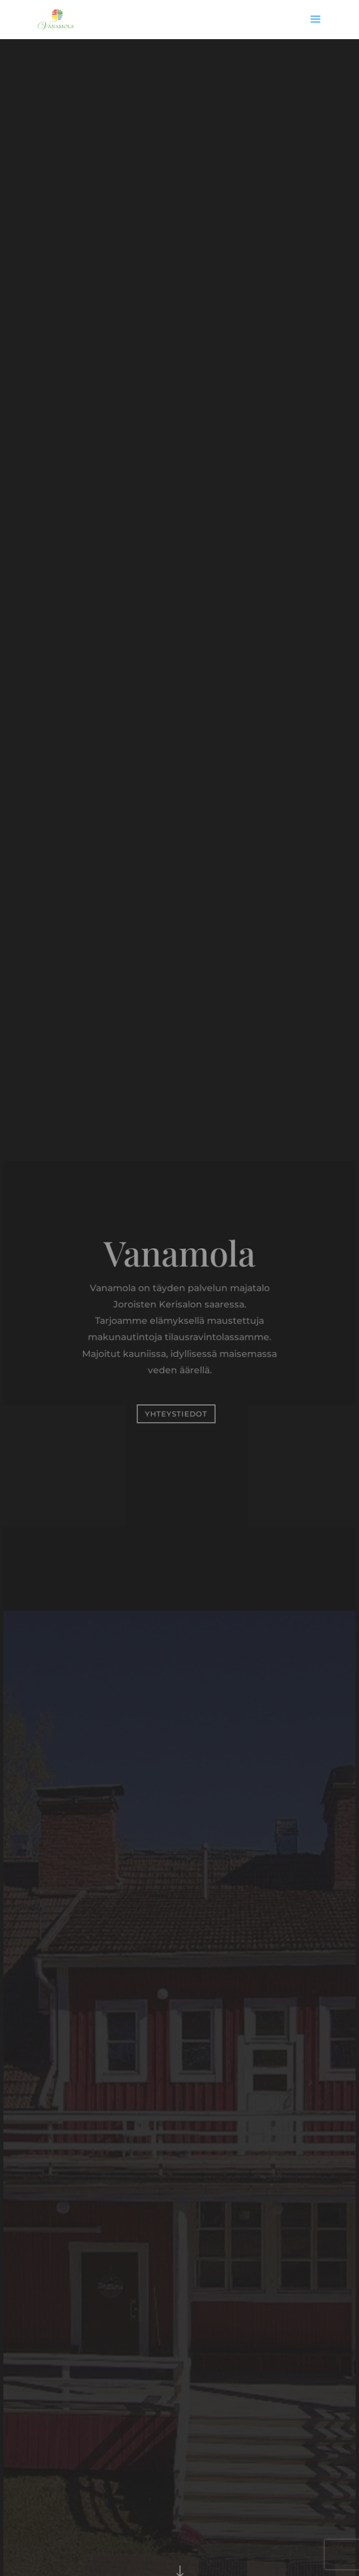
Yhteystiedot (176, 1413)
